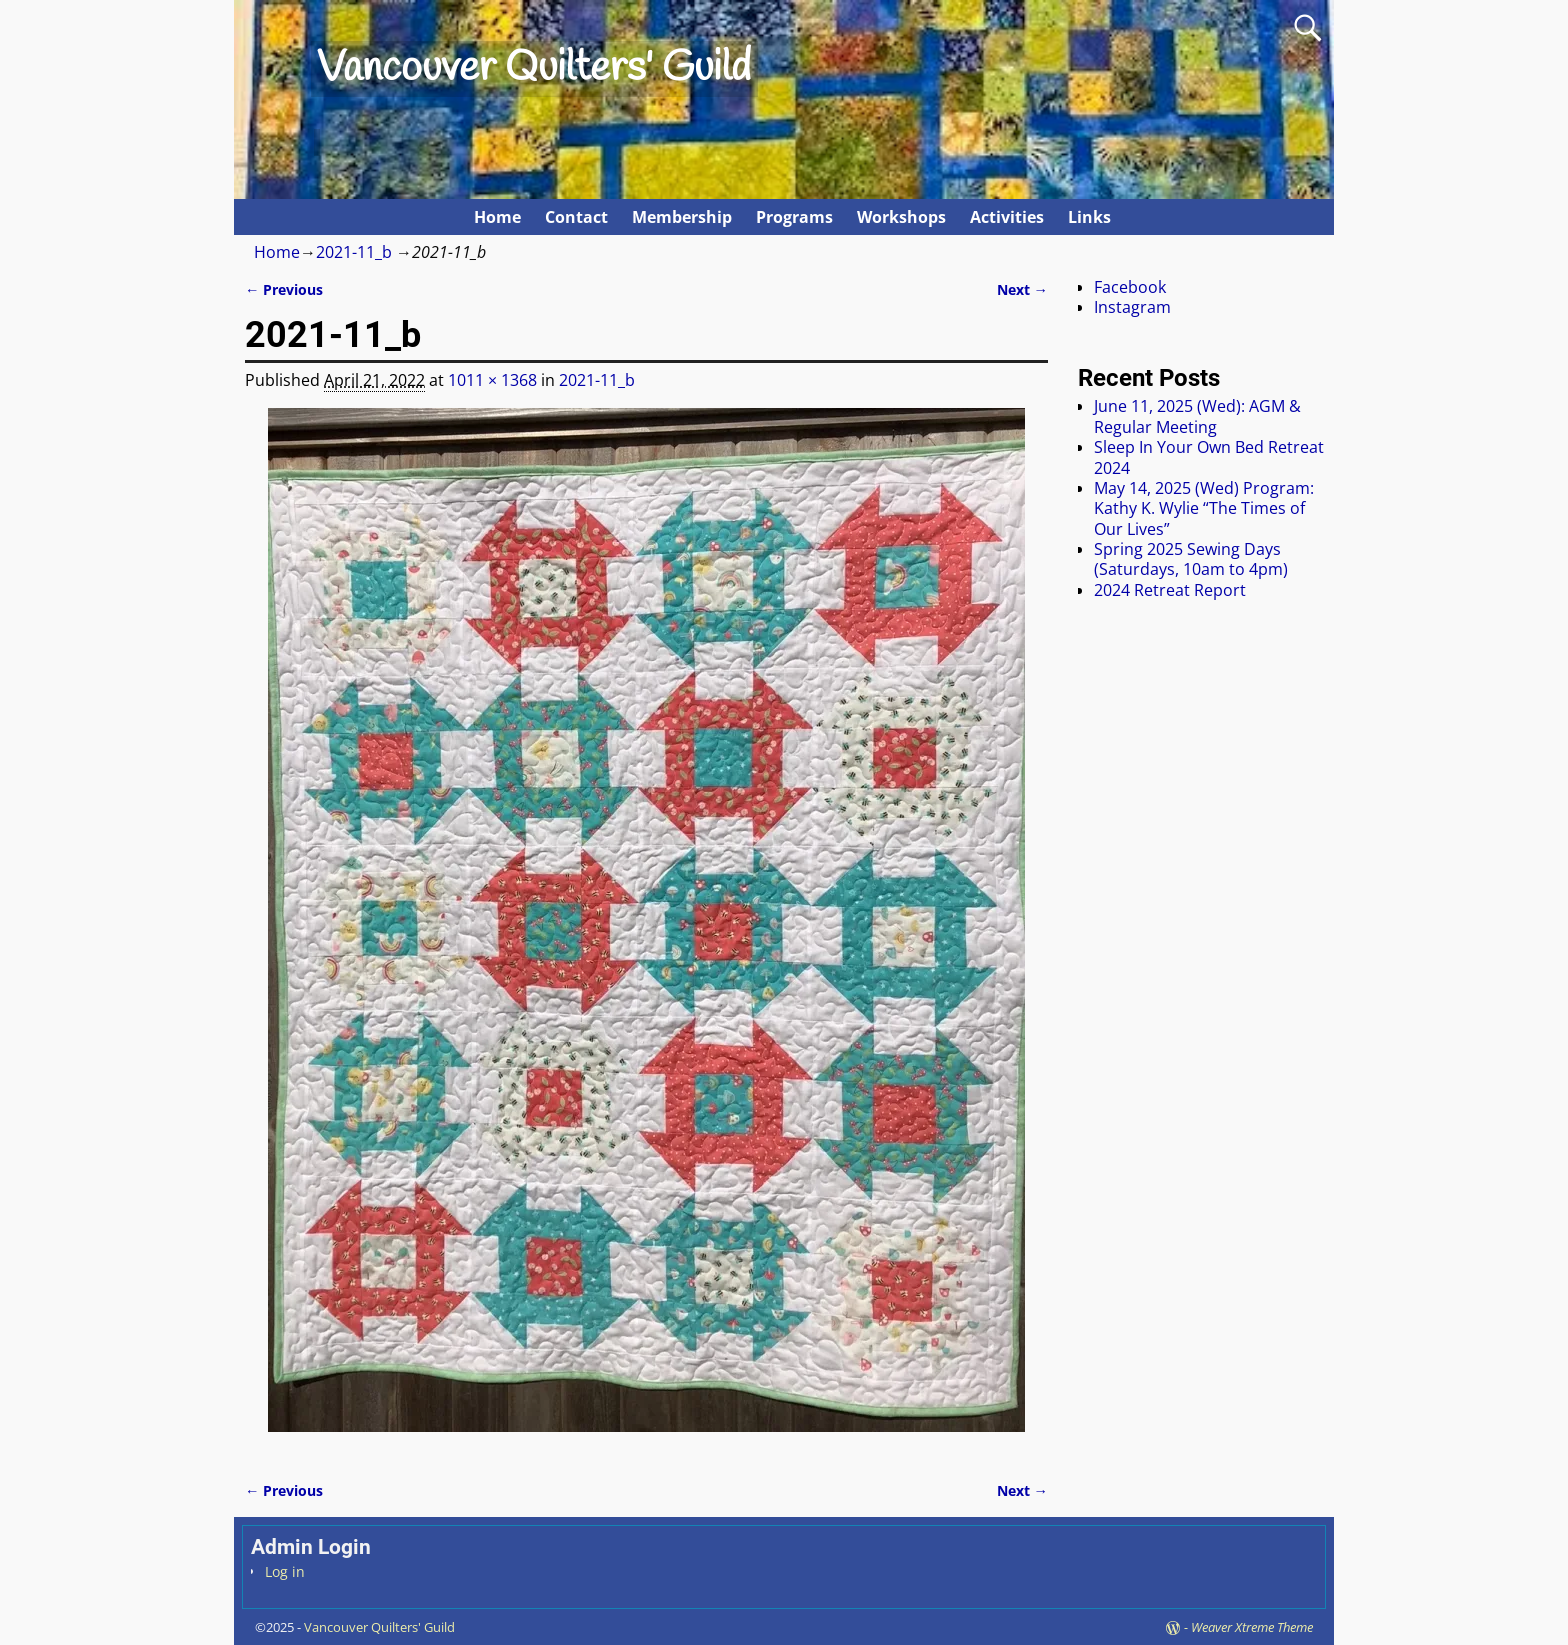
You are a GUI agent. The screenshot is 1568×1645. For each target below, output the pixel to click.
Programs (794, 217)
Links (1089, 217)
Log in (285, 1571)
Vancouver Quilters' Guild (534, 69)
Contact (576, 217)
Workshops (901, 217)
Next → (1022, 289)
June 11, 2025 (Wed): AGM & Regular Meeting (1197, 416)
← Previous (284, 289)
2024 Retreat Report (1170, 590)
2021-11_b (354, 252)
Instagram (1132, 307)
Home (497, 217)
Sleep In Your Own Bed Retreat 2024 (1209, 457)
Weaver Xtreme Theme (1252, 1627)
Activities (1007, 217)
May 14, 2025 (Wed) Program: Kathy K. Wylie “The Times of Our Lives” (1204, 508)
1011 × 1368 (492, 380)
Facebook (1130, 287)
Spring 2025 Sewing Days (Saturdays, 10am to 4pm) (1191, 559)
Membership (682, 217)
